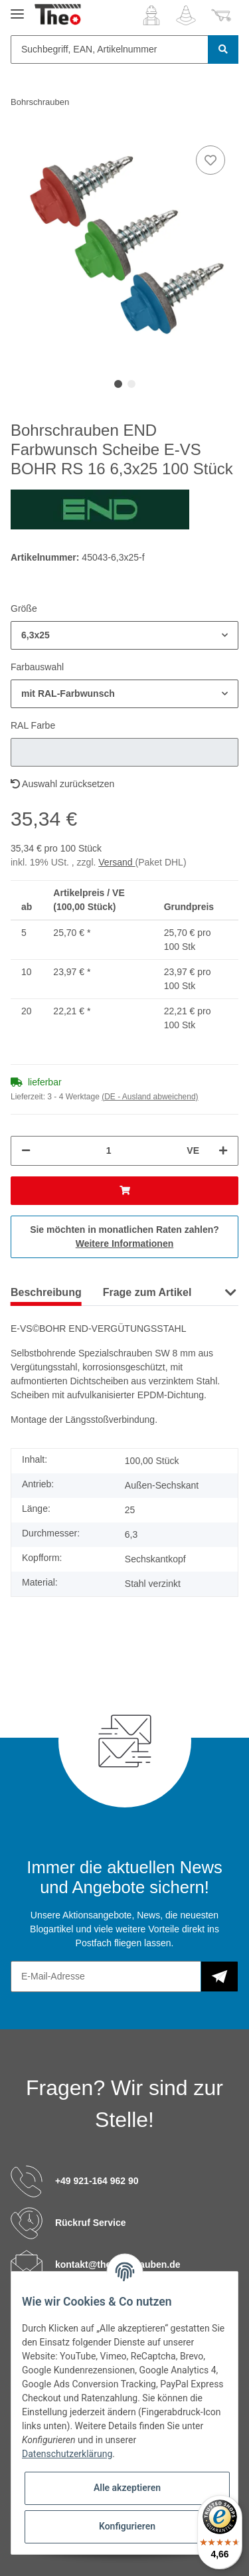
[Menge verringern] (26, 1151)
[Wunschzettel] (186, 15)
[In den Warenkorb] (124, 1190)
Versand (116, 862)
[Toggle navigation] (17, 8)
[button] (151, 15)
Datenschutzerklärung (67, 2453)
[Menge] (108, 1151)
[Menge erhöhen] (223, 1151)
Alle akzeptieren (127, 2487)
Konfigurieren (127, 2526)
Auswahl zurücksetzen (62, 784)
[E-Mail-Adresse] (106, 1976)
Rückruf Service (90, 2222)
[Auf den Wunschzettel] (210, 160)
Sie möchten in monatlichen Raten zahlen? (124, 1236)
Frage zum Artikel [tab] (147, 1292)
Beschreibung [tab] (46, 1292)
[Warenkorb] (221, 15)
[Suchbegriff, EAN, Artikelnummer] (109, 49)
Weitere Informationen (125, 1243)
